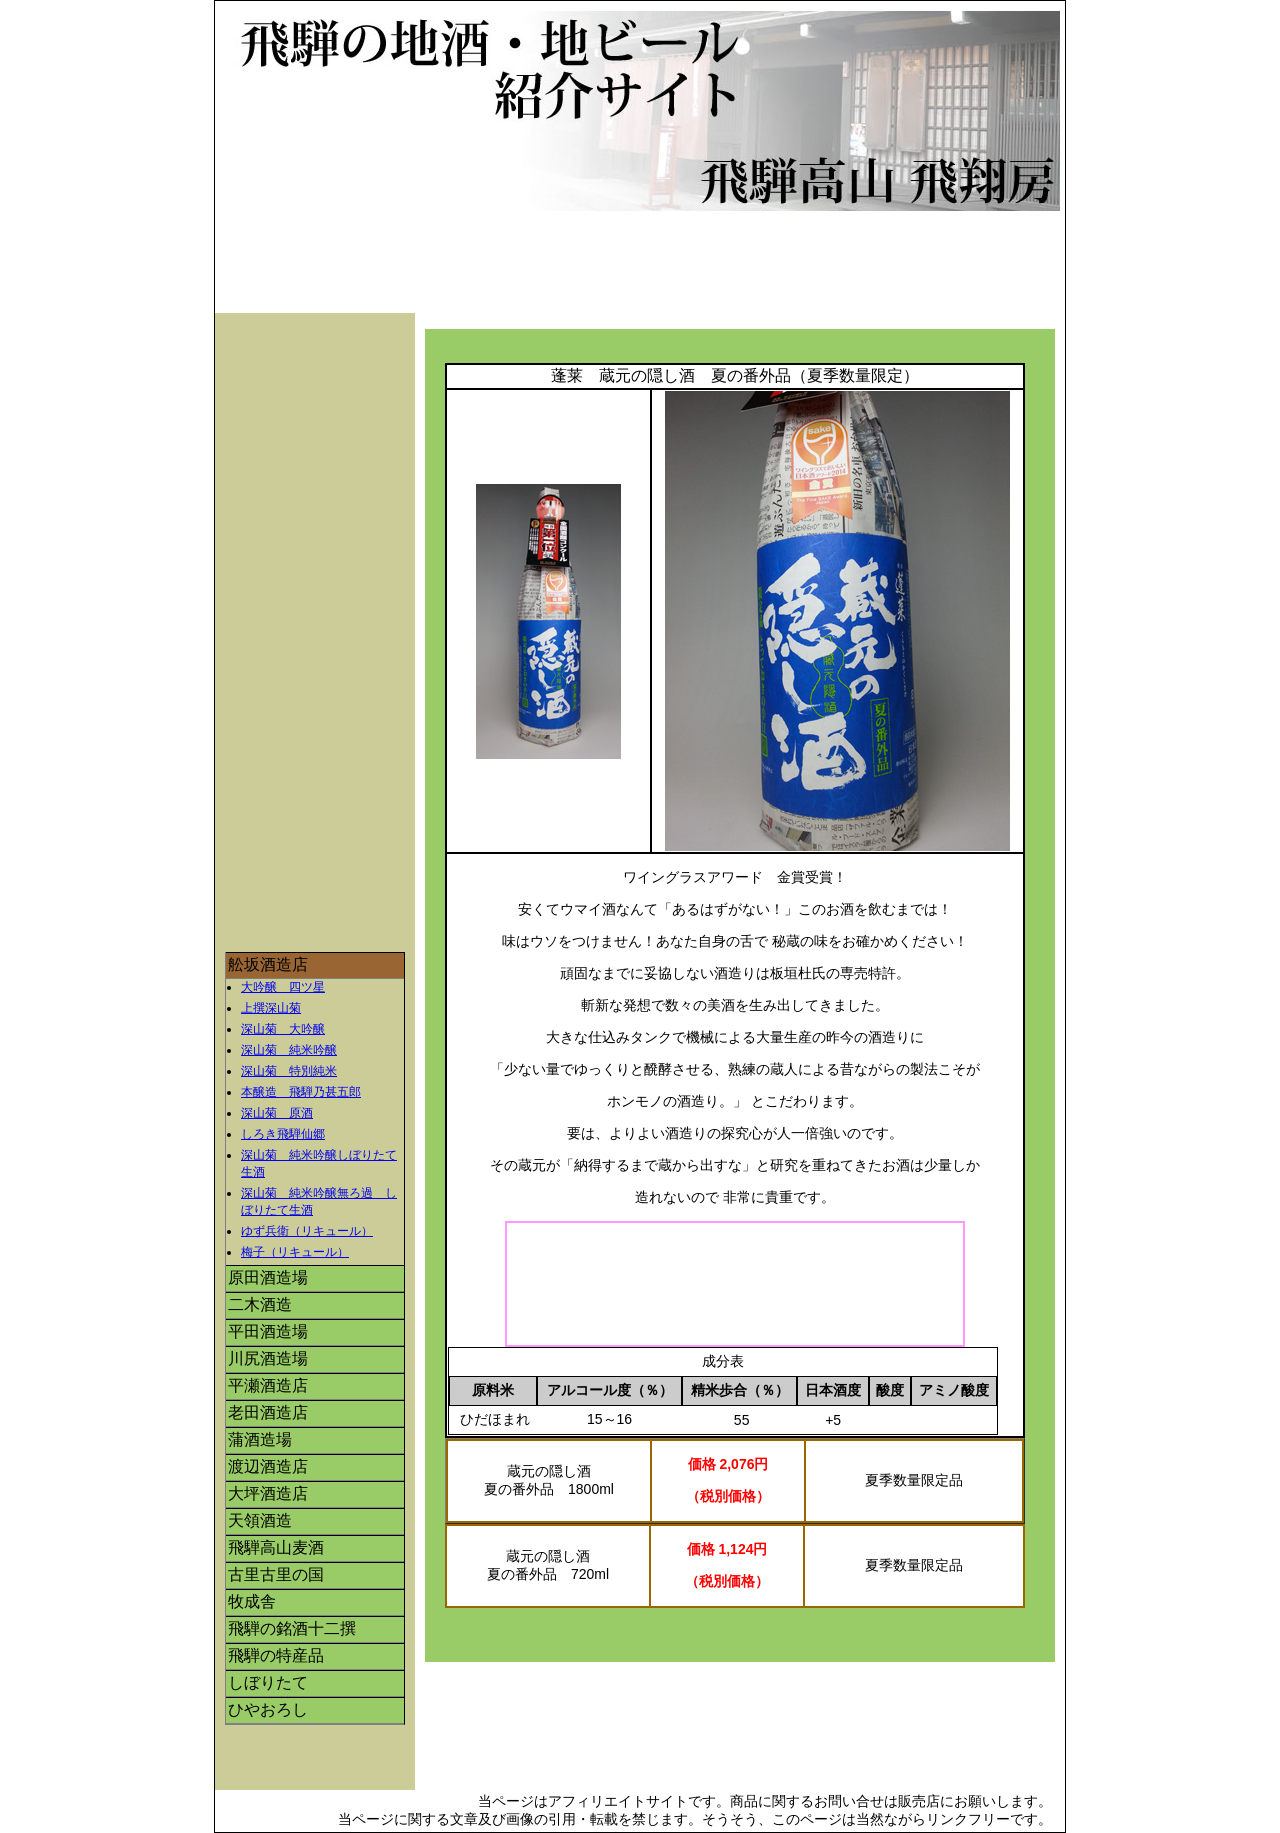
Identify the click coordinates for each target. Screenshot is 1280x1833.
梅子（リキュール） (295, 1252)
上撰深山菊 (271, 1008)
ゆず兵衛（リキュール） (307, 1231)
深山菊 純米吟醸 (289, 1050)
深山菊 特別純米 (289, 1071)
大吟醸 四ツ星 (283, 987)
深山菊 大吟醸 (283, 1029)
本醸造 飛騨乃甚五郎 (301, 1092)
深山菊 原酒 (277, 1113)
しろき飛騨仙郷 (283, 1134)
